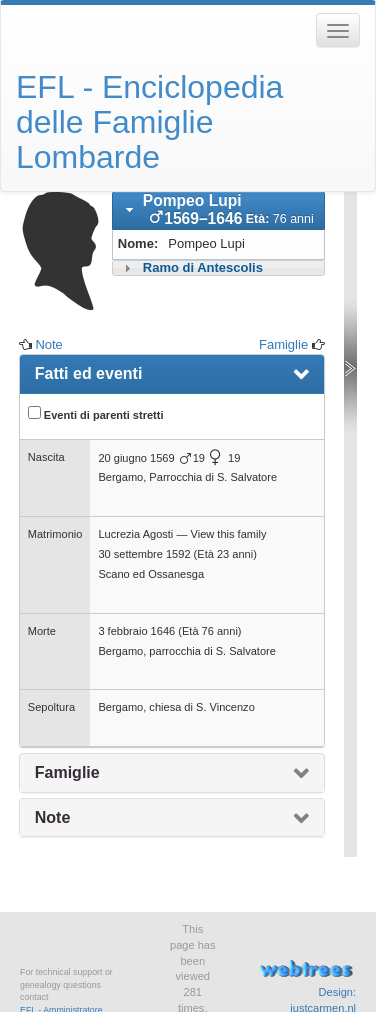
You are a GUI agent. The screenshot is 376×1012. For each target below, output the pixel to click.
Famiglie (283, 344)
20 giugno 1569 (136, 458)
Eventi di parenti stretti (96, 413)
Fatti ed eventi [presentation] (89, 373)
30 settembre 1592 (144, 554)
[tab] (218, 211)
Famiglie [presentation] (67, 772)
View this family (229, 534)
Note (48, 344)
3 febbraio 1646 (136, 631)
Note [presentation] (53, 817)
